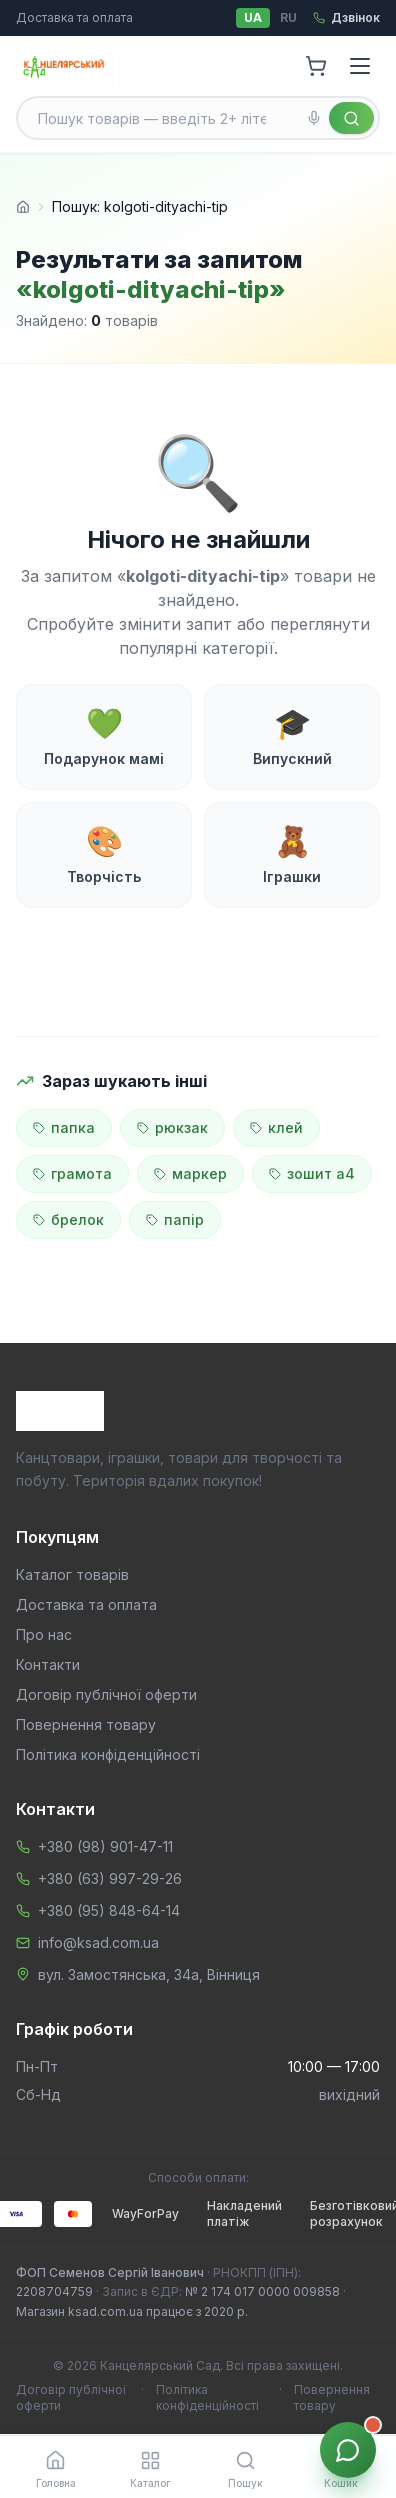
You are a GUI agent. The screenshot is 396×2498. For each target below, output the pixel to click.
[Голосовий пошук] (314, 118)
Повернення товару (86, 1724)
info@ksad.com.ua (98, 1942)
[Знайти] (351, 118)
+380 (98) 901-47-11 (105, 1846)
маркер (190, 1173)
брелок (68, 1219)
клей (276, 1127)
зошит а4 (312, 1173)
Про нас (44, 1634)
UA (253, 17)
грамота (72, 1173)
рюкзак (172, 1127)
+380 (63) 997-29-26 (110, 1878)
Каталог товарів (72, 1574)
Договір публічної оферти (106, 1694)
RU (288, 17)
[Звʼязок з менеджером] (348, 2450)
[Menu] (360, 66)
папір (175, 1219)
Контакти (48, 1664)
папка (64, 1127)
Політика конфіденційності (108, 1754)
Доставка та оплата (74, 17)
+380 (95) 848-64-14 (109, 1910)
